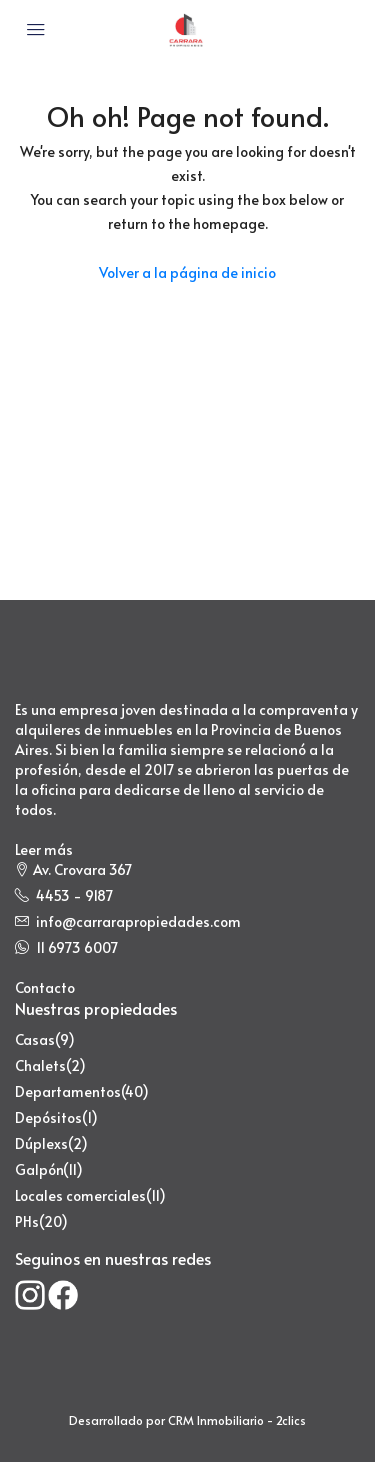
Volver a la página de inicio (187, 272)
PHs (27, 1221)
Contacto (45, 987)
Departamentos (68, 1091)
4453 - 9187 (74, 895)
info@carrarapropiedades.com (138, 921)
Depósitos (48, 1117)
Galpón (39, 1169)
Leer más (44, 849)
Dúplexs (41, 1143)
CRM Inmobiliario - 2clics (237, 1420)
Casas (35, 1039)
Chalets (40, 1065)
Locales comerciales (80, 1195)
